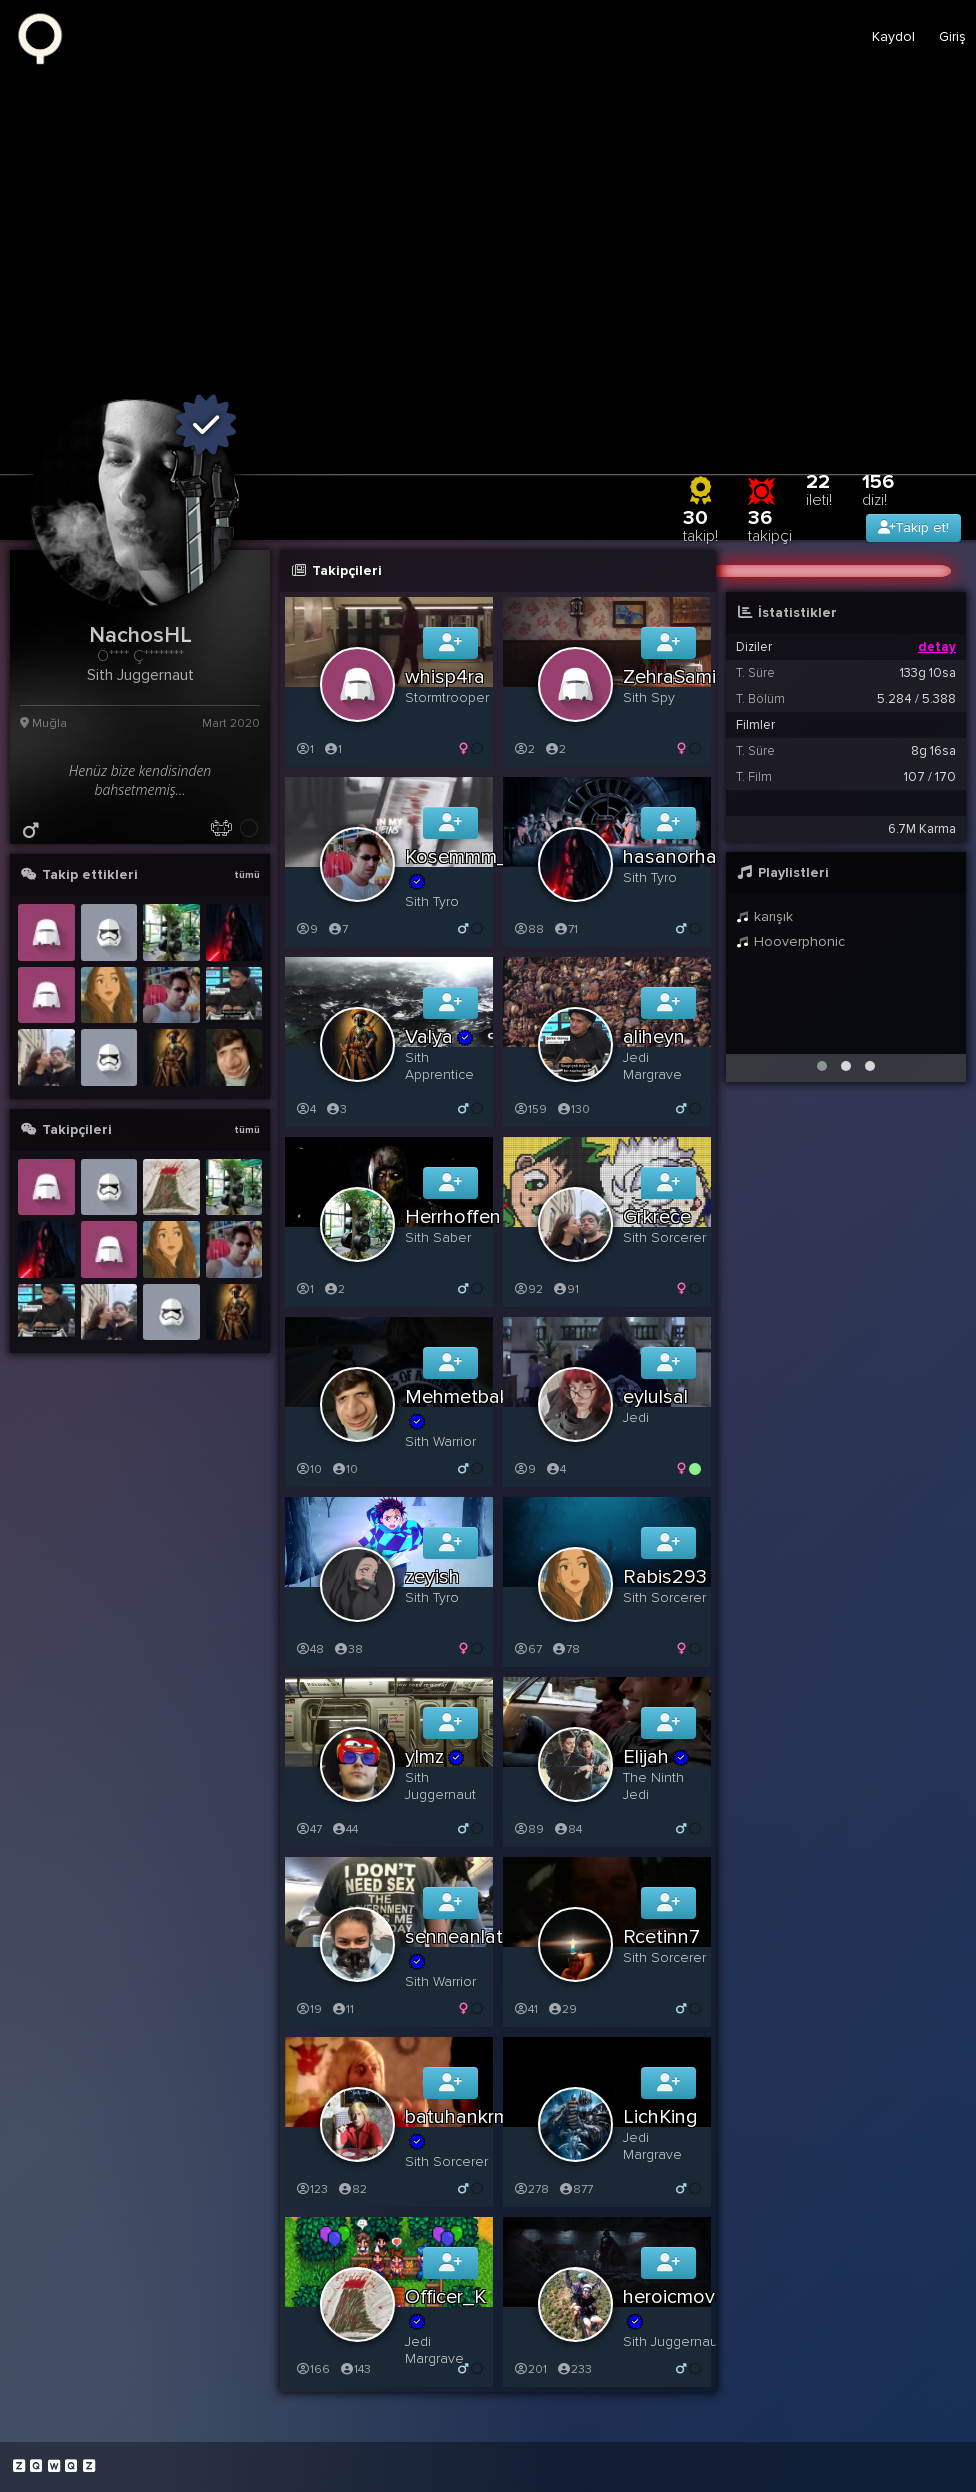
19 (308, 2009)
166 (312, 2369)
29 (562, 2009)
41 (525, 2009)
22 (819, 489)
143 (355, 2369)
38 (348, 1649)
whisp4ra (445, 677)
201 (530, 2369)
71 (565, 929)
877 (575, 2189)
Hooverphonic (790, 941)
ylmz (435, 1757)
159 (530, 1109)
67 (527, 1649)
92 (528, 1289)
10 (308, 1469)
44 (344, 1829)
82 (352, 2189)
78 (565, 1649)
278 (531, 2189)
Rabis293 (665, 1577)
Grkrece (657, 1217)
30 (700, 525)
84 (567, 1829)
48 (309, 1649)
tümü (247, 875)
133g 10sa (928, 673)
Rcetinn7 (661, 1937)
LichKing (660, 2117)
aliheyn (654, 1037)
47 (308, 1829)
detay (937, 647)
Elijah (656, 1757)
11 (342, 2009)
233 (574, 2369)
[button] (822, 1066)
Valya (439, 1037)
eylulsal (655, 1397)
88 (528, 929)
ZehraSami (669, 677)
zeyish (432, 1577)
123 (311, 2189)
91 (565, 1289)
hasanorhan (675, 857)
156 (878, 489)
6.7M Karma (922, 829)
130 (573, 1109)
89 (528, 1829)
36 (770, 525)
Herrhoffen (453, 1217)
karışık (764, 916)
